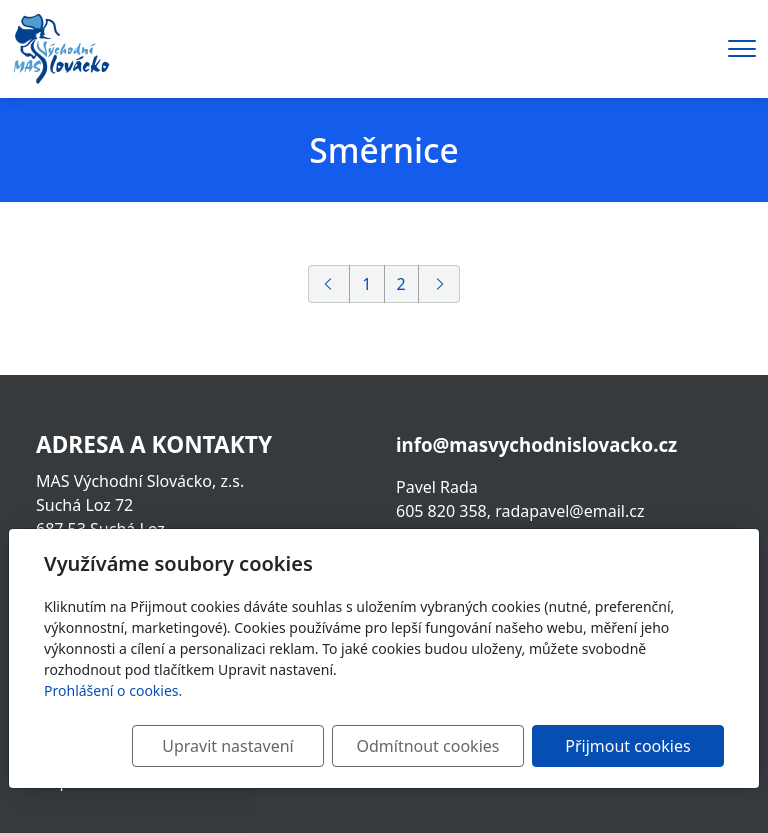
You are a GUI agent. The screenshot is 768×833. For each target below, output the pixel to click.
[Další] (439, 284)
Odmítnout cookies (427, 746)
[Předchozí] (329, 284)
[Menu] (742, 48)
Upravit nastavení (227, 746)
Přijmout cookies (627, 746)
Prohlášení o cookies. (113, 690)
